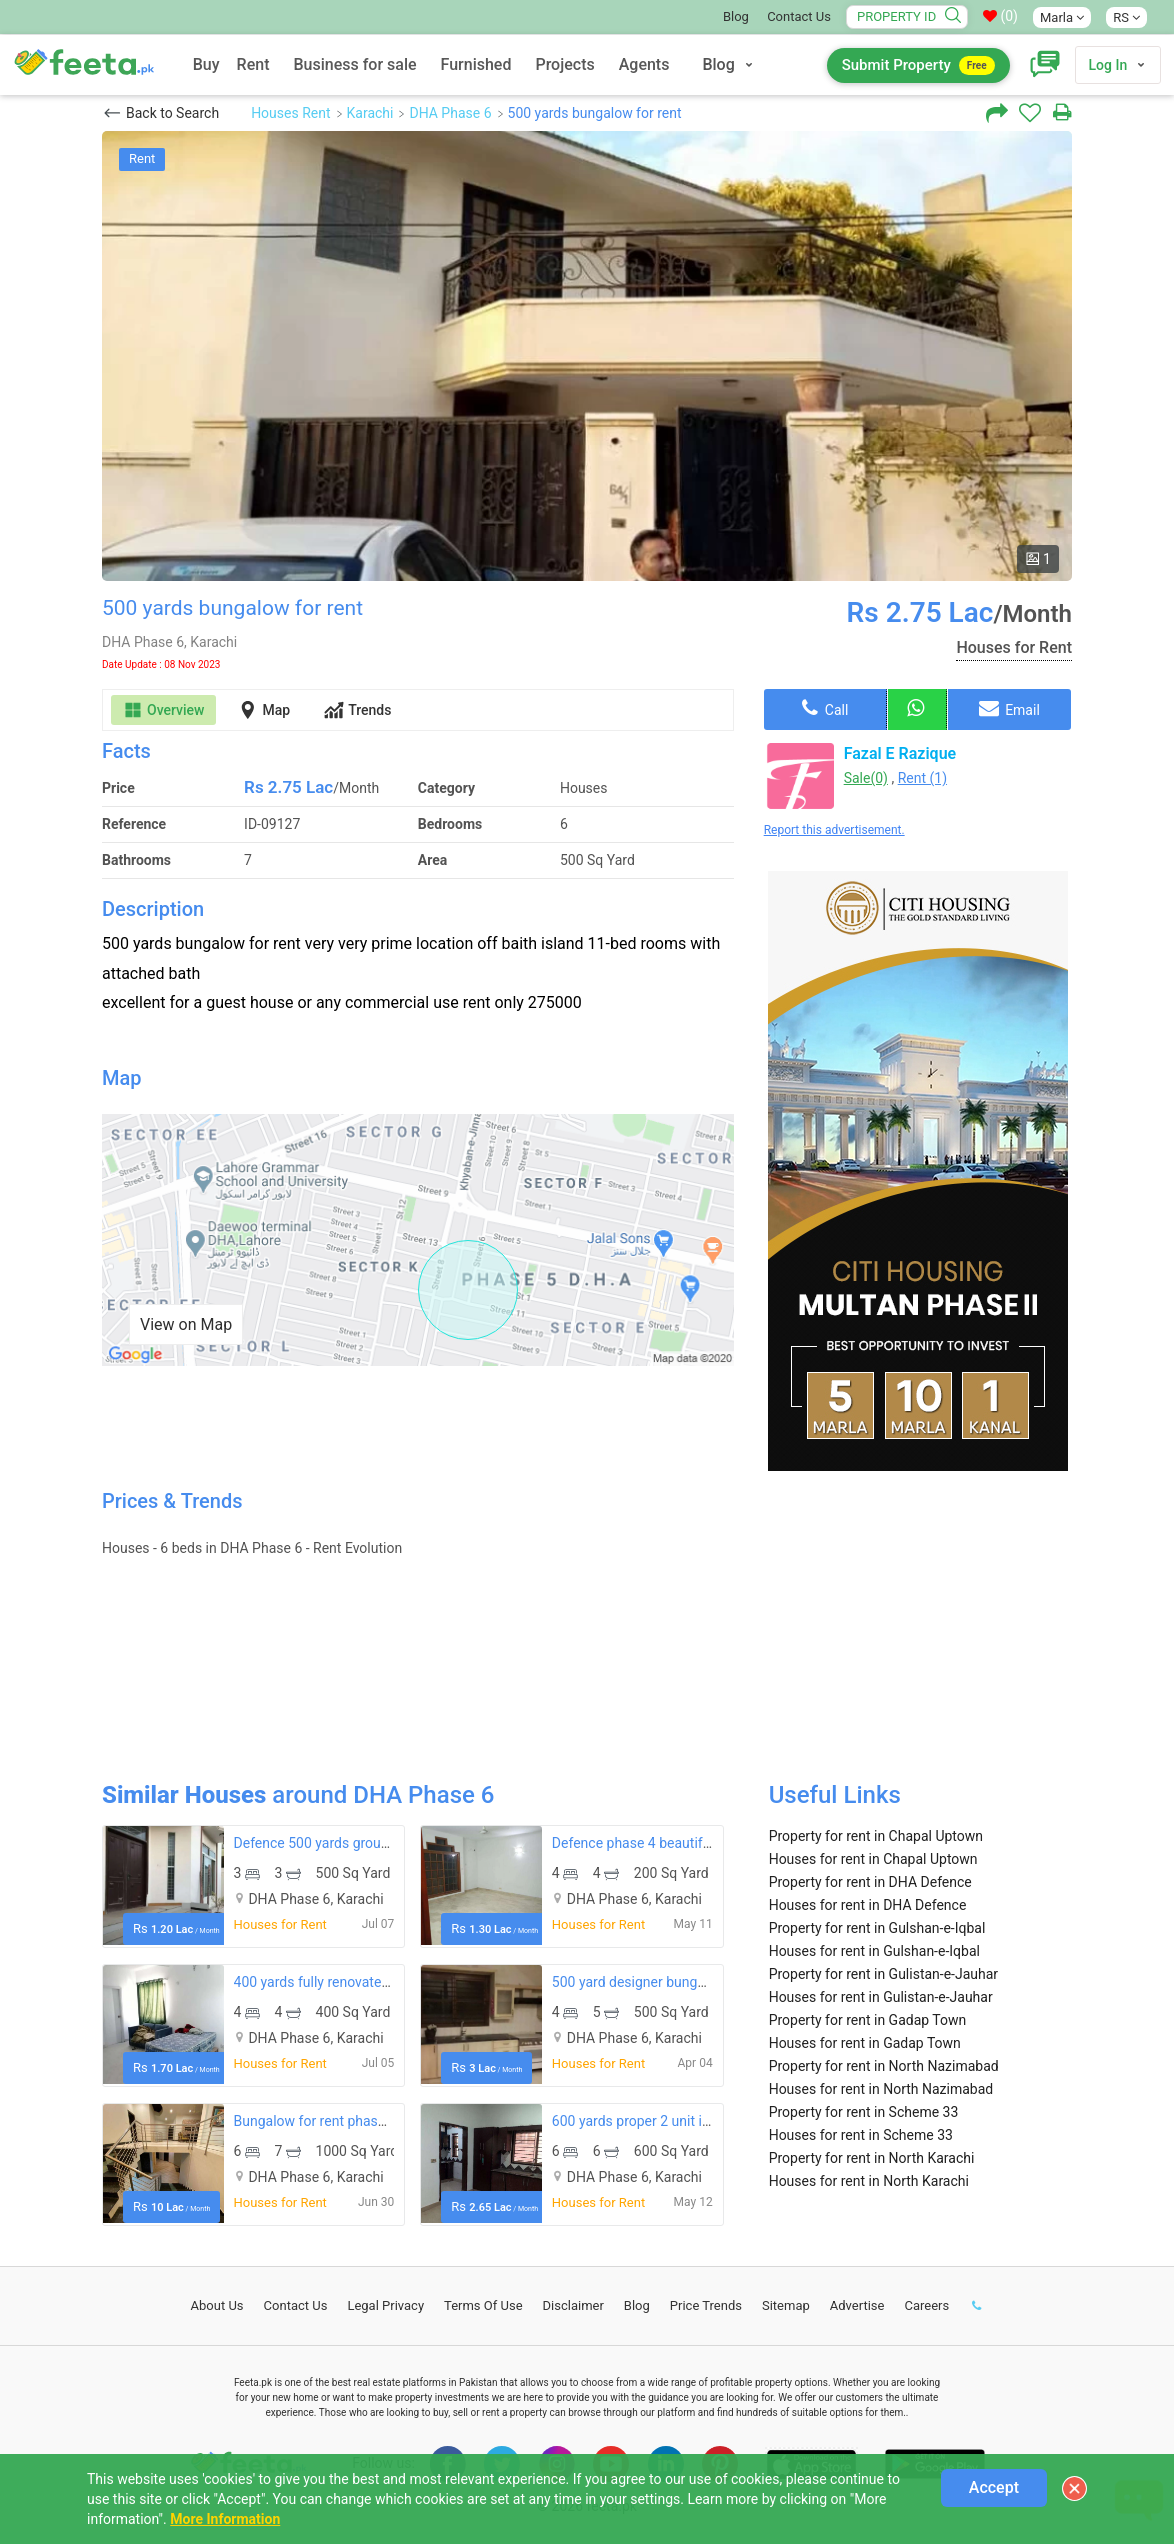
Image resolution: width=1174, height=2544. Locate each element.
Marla (1062, 17)
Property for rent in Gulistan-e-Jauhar (883, 1974)
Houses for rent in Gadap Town (865, 2043)
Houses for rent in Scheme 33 (861, 2135)
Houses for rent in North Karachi (869, 2181)
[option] (587, 356)
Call (825, 708)
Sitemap (786, 2305)
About (217, 2305)
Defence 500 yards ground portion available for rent (393, 1843)
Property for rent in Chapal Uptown (876, 1836)
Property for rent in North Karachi (872, 2158)
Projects (564, 64)
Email (1009, 708)
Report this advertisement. (834, 830)
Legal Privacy (385, 2305)
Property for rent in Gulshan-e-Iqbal (877, 1928)
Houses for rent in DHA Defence (868, 1905)
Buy (206, 64)
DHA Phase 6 (450, 113)
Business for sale (354, 64)
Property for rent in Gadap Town (868, 2020)
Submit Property (918, 65)
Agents (644, 64)
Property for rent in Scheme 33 (864, 2112)
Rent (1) (922, 778)
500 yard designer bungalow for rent (664, 1982)
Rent (253, 64)
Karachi (370, 113)
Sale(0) (866, 778)
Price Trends (706, 2305)
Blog (736, 16)
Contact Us (799, 16)
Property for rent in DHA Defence (870, 1882)
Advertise (857, 2305)
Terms (483, 2305)
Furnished (476, 64)
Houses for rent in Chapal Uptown (873, 1859)
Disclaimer (573, 2305)
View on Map (186, 1324)
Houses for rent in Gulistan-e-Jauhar (881, 1997)
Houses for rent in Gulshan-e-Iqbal (874, 1951)
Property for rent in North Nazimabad (884, 2066)
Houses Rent (290, 113)
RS (1126, 17)
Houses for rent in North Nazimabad (881, 2089)
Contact (296, 2305)
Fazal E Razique (900, 753)
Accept (994, 2487)
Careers (926, 2305)
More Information (225, 2519)
